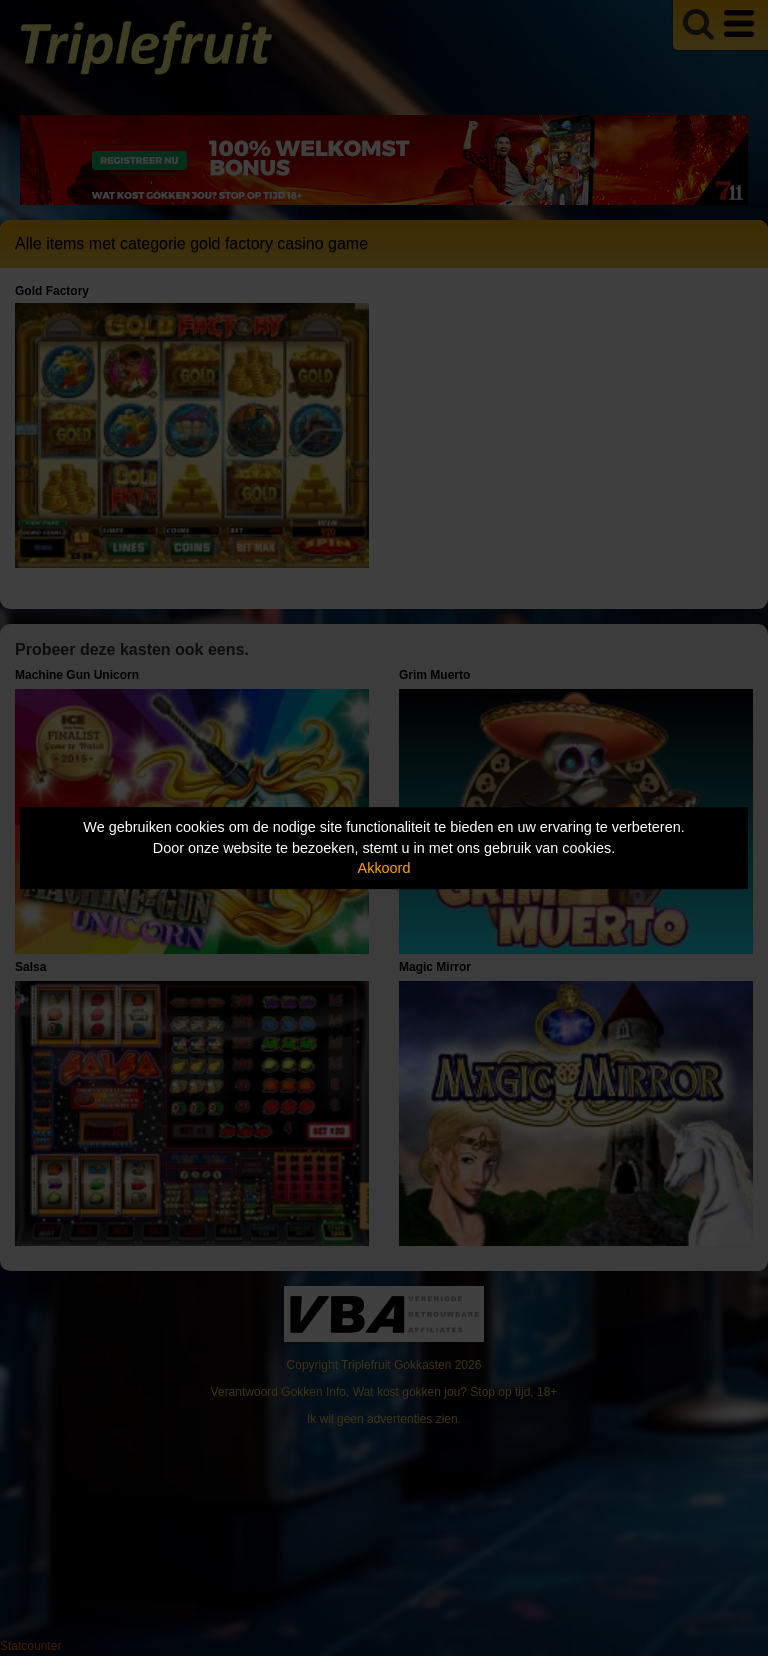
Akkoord (384, 868)
